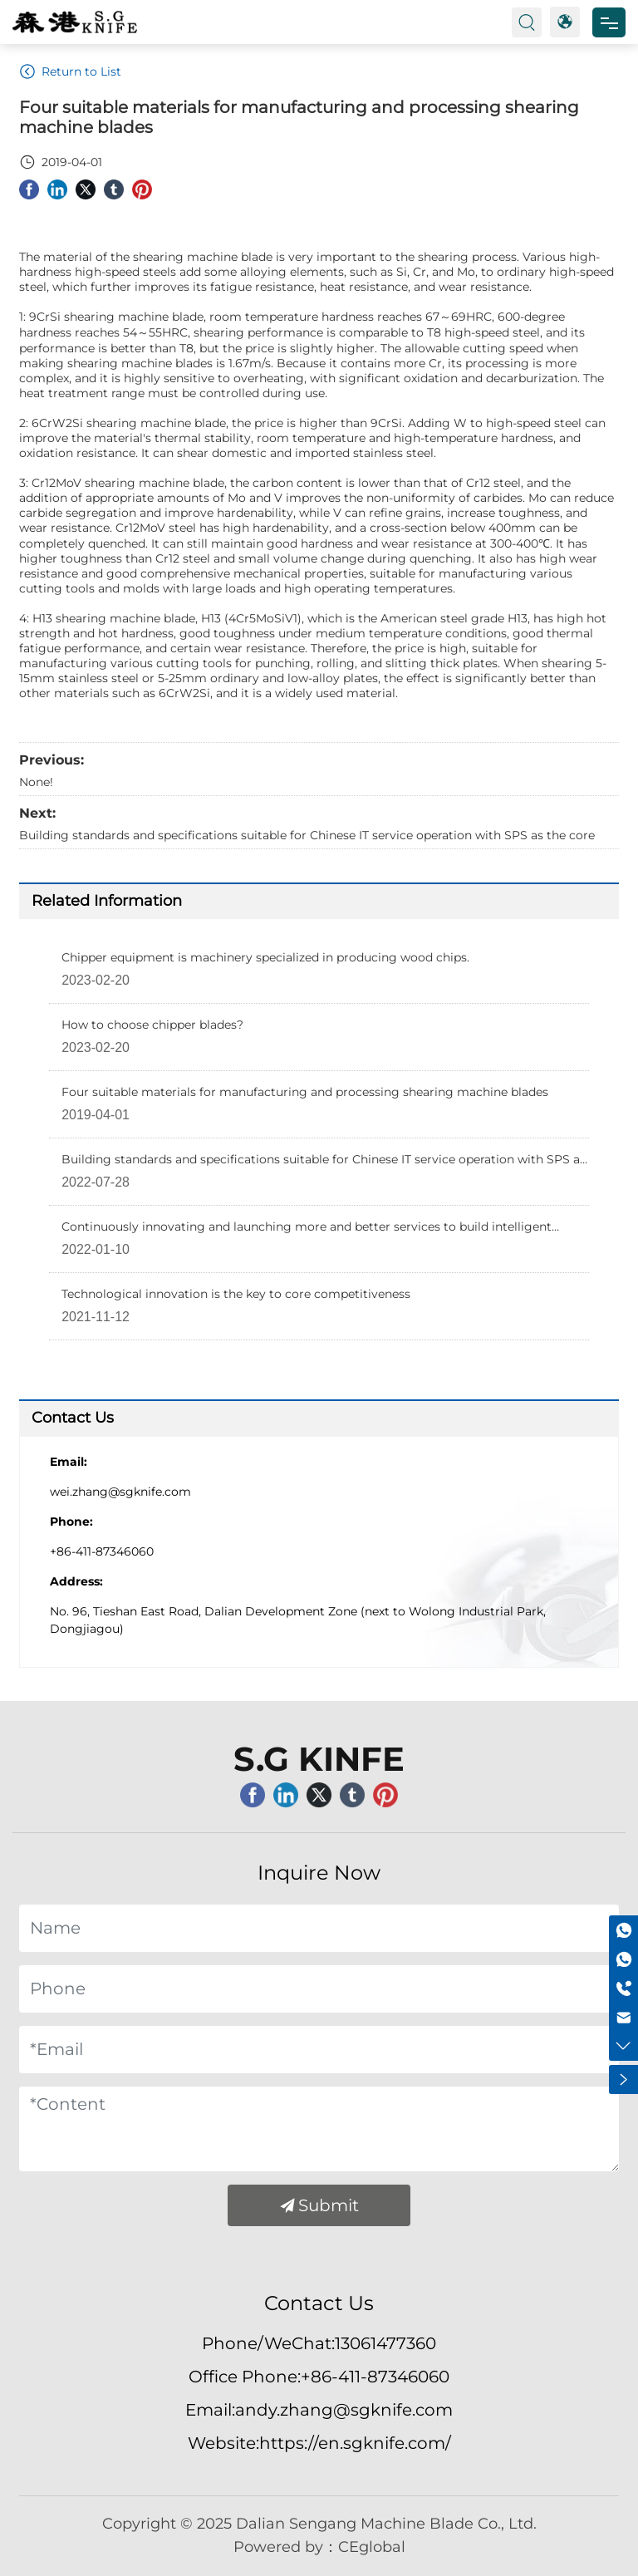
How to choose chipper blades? (152, 1024)
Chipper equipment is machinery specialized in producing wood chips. (265, 957)
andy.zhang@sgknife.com (344, 2410)
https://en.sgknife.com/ (355, 2443)
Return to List (70, 71)
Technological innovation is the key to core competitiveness (235, 1293)
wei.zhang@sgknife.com (120, 1491)
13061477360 (385, 2343)
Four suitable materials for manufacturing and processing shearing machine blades (304, 1091)
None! (36, 781)
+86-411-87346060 (102, 1551)
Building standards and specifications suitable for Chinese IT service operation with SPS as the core (307, 835)
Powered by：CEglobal (319, 2547)
